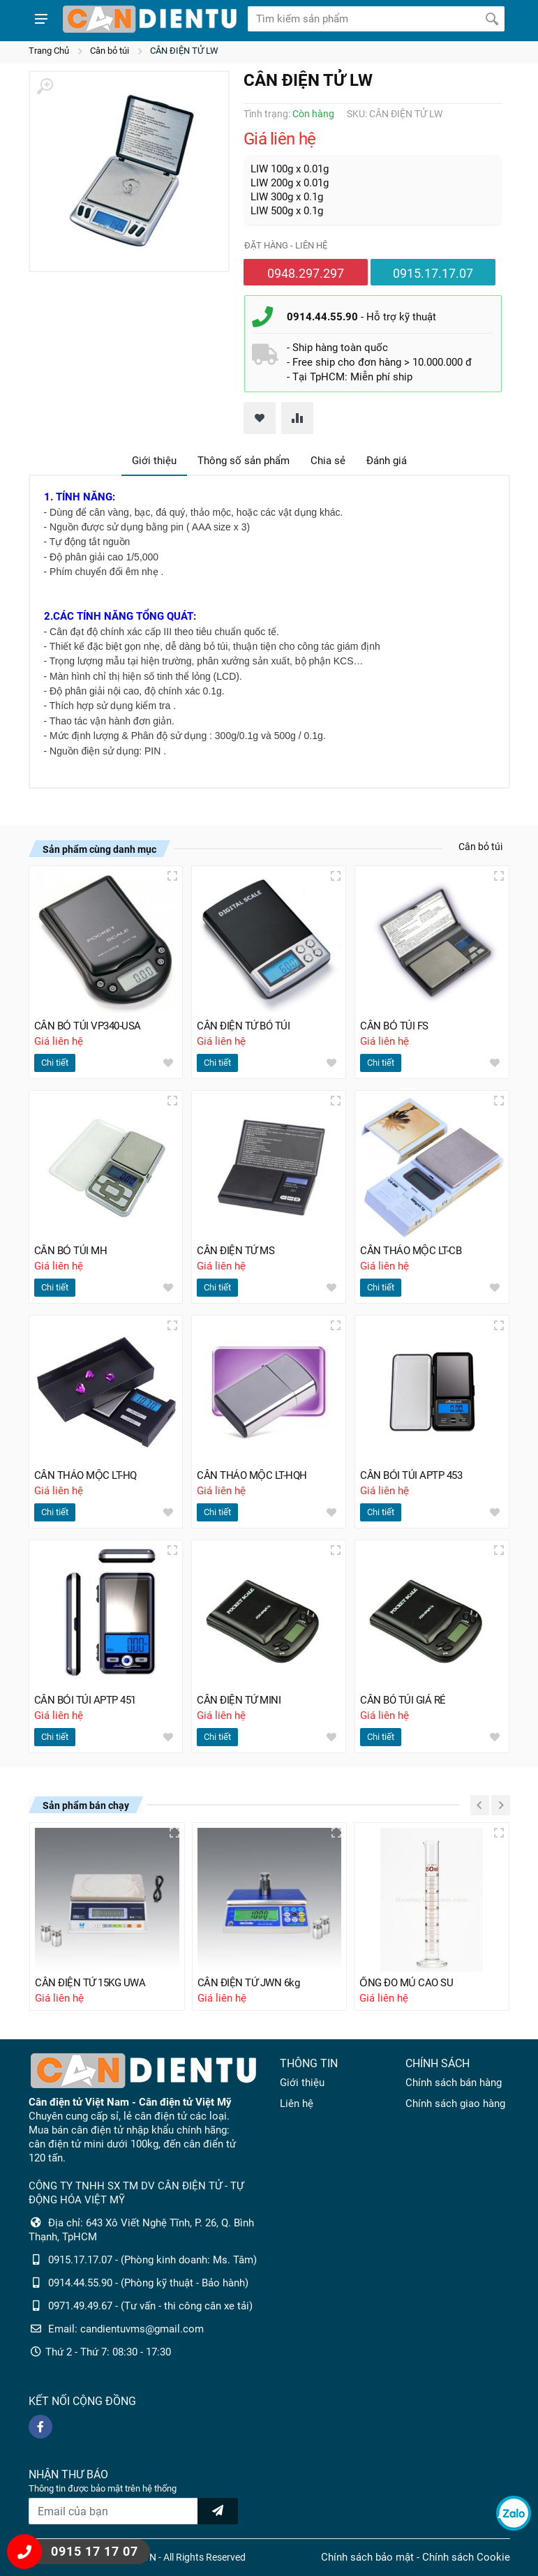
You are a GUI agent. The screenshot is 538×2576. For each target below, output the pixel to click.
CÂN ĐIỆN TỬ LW (184, 50)
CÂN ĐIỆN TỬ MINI (239, 1700)
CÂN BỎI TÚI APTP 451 (85, 1700)
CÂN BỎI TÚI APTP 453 (411, 1475)
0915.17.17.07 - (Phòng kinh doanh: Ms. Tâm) (152, 2260)
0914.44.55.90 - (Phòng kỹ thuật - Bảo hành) (148, 2283)
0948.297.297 (305, 273)
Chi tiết (54, 1062)
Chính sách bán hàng (453, 2082)
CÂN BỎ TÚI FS (394, 1026)
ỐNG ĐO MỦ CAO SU (406, 1982)
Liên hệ (296, 2103)
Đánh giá (386, 460)
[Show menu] (41, 18)
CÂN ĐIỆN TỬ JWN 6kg (248, 1982)
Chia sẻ (328, 460)
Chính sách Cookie (466, 2557)
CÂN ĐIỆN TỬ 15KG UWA (90, 1982)
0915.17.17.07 (433, 273)
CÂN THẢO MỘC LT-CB (410, 1250)
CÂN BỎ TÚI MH (70, 1250)
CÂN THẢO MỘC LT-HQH (252, 1475)
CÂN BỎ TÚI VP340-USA (87, 1026)
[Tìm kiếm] (492, 18)
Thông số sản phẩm (243, 460)
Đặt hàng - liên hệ (285, 245)
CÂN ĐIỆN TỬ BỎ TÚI (243, 1026)
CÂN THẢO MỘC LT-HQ (85, 1475)
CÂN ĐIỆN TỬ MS (235, 1250)
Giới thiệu (154, 460)
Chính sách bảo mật (367, 2557)
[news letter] (217, 2511)
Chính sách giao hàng (455, 2103)
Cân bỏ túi (109, 50)
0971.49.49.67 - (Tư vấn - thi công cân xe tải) (150, 2306)
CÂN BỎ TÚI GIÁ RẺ (403, 1700)
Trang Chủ (49, 50)
